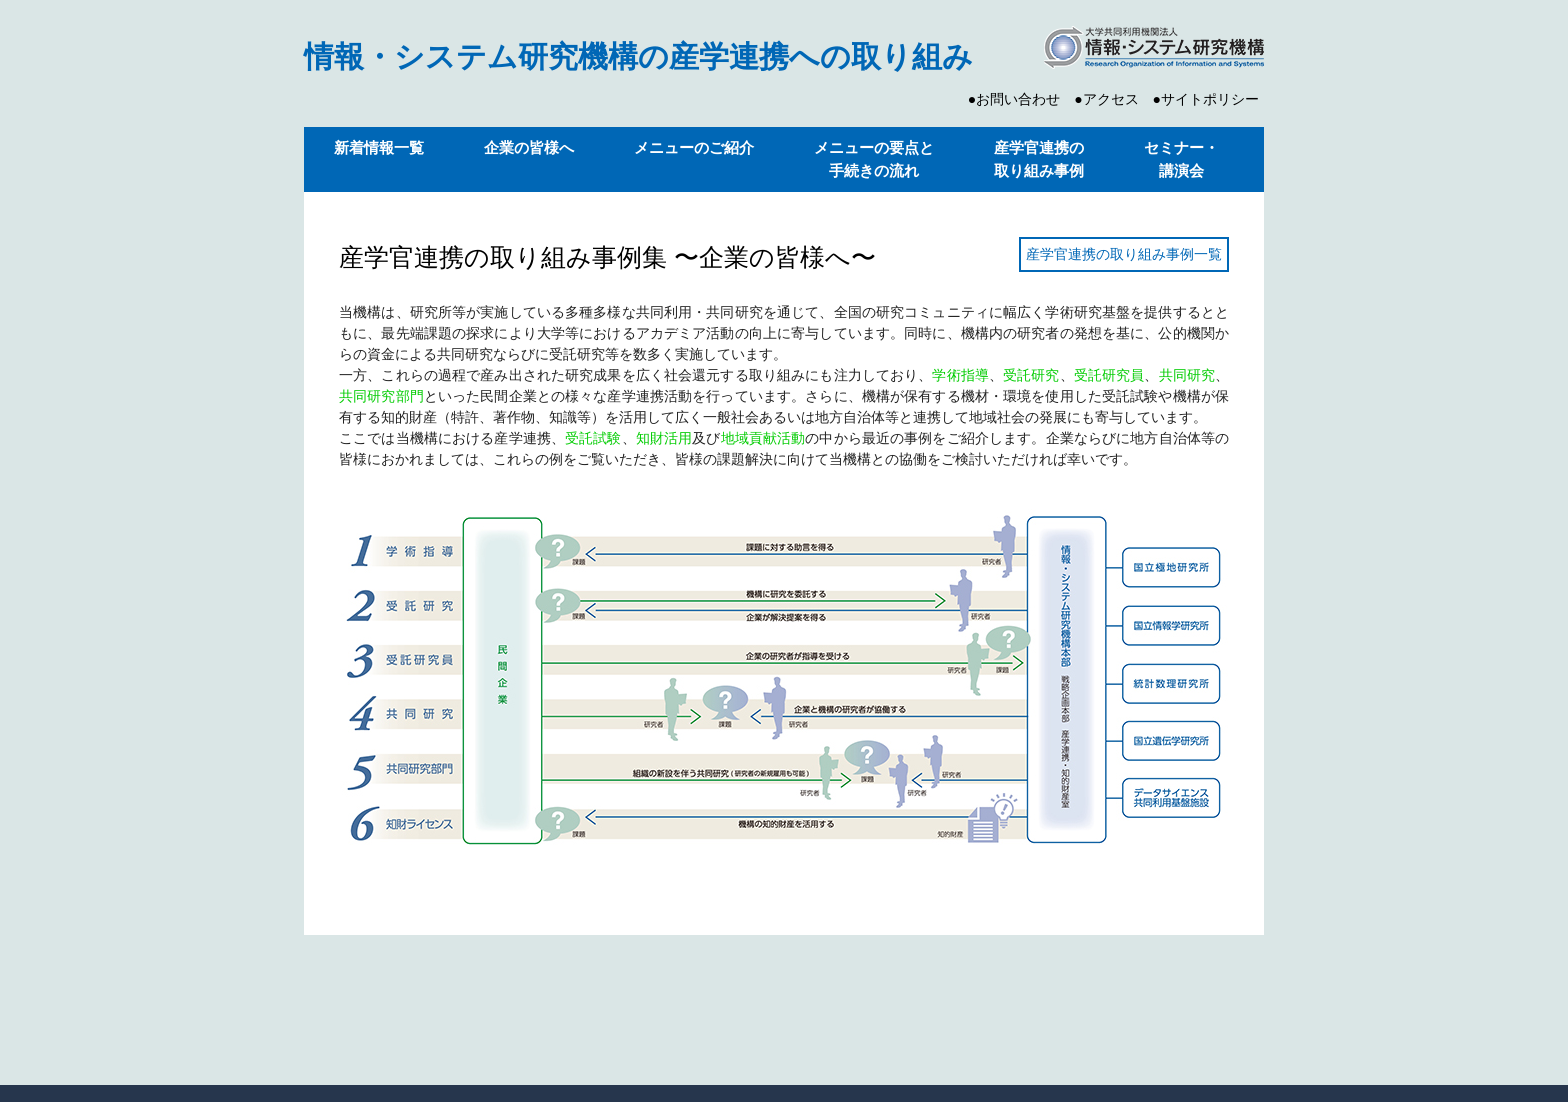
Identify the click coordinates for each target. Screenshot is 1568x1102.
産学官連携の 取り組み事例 (1039, 159)
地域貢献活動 (763, 438)
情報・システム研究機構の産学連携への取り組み (638, 56)
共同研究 (1187, 375)
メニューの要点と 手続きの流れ (874, 159)
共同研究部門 (381, 396)
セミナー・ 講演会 (1181, 159)
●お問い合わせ (1014, 99)
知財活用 (664, 438)
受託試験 (593, 438)
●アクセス (1106, 99)
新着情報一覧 (379, 147)
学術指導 (960, 375)
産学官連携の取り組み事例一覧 (1124, 254)
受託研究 (1031, 375)
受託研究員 (1109, 375)
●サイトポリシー (1206, 99)
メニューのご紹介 (694, 147)
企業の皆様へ (529, 147)
